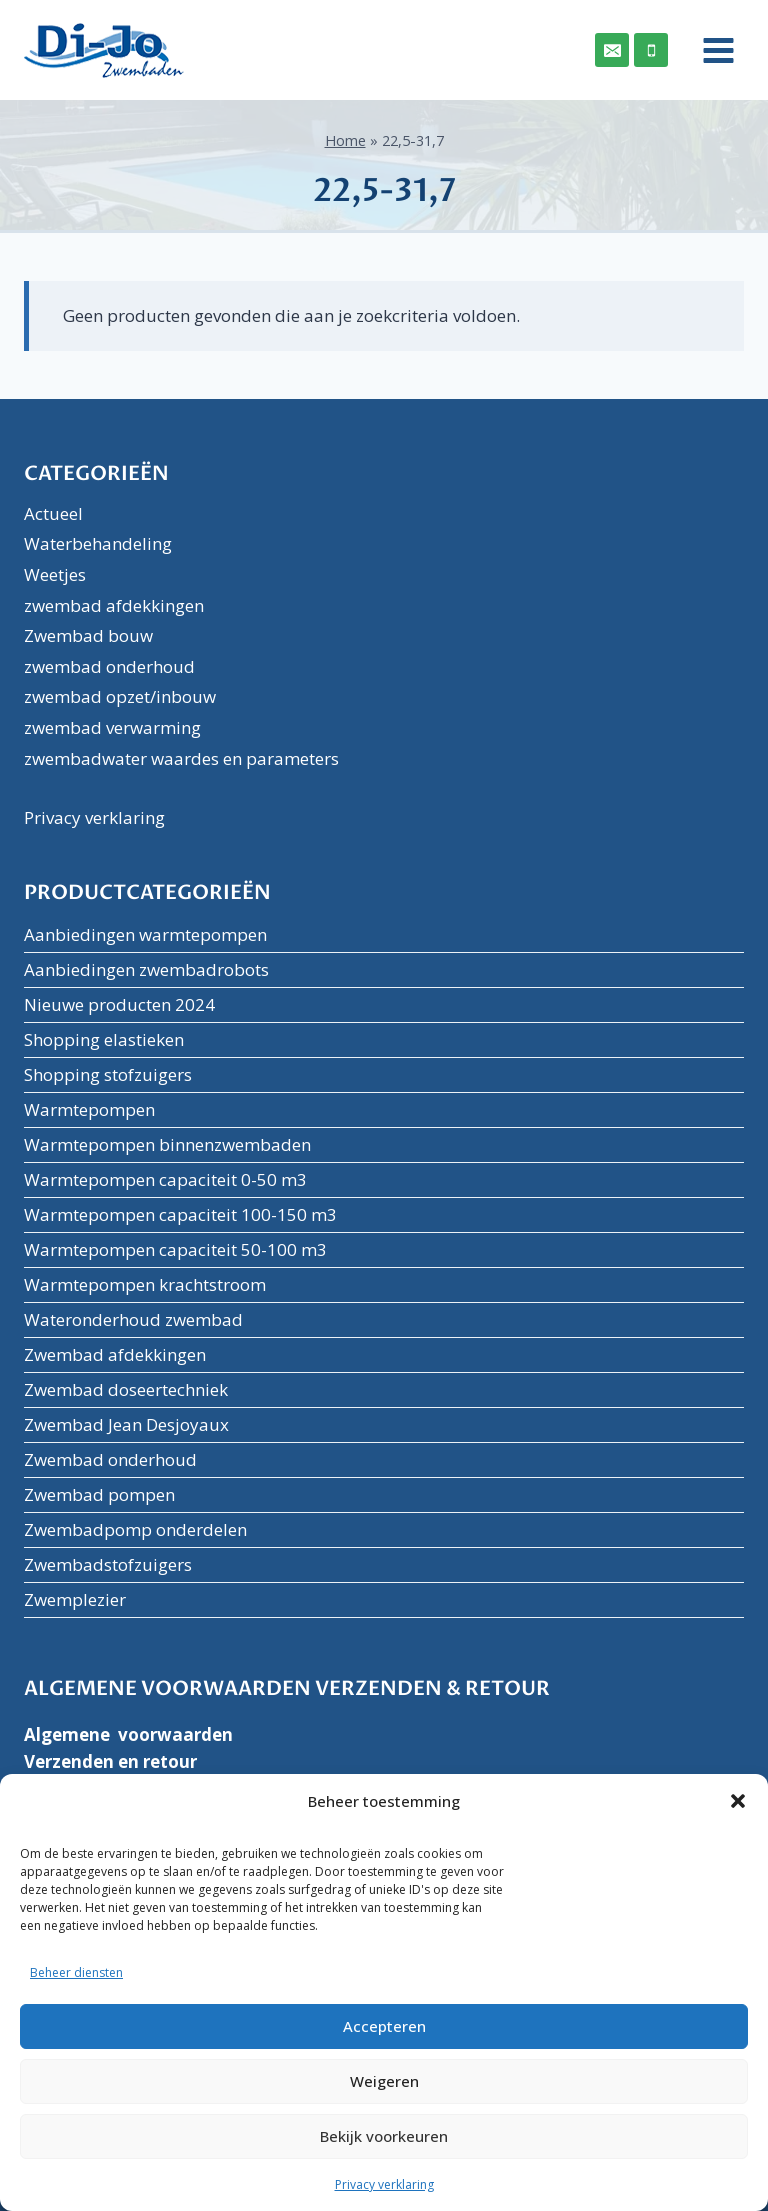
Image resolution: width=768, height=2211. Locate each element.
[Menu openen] (711, 50)
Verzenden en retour (110, 1761)
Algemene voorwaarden (128, 1734)
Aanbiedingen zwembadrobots (146, 969)
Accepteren (384, 2026)
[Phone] (651, 50)
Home (345, 140)
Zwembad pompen (99, 1494)
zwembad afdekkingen (114, 605)
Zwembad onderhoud (110, 1459)
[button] (738, 1801)
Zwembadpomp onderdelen (135, 1529)
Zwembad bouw (88, 635)
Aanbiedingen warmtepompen (145, 934)
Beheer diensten (76, 1972)
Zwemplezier (75, 1599)
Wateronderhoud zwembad (133, 1319)
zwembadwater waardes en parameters (181, 758)
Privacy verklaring (384, 2184)
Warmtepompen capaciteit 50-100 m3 (175, 1249)
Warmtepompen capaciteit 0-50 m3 (165, 1179)
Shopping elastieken (104, 1039)
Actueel (53, 513)
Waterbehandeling (98, 543)
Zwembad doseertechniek (126, 1389)
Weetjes (55, 574)
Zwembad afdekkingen (115, 1354)
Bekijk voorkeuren (384, 2136)
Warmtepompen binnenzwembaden (167, 1144)
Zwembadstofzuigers (108, 1564)
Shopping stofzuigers (108, 1074)
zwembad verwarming (112, 727)
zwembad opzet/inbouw (120, 696)
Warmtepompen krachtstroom (145, 1284)
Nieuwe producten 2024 (119, 1004)
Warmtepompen (89, 1109)
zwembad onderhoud (109, 666)
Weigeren (384, 2081)
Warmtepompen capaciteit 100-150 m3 (180, 1214)
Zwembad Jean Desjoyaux (126, 1424)
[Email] (612, 50)
